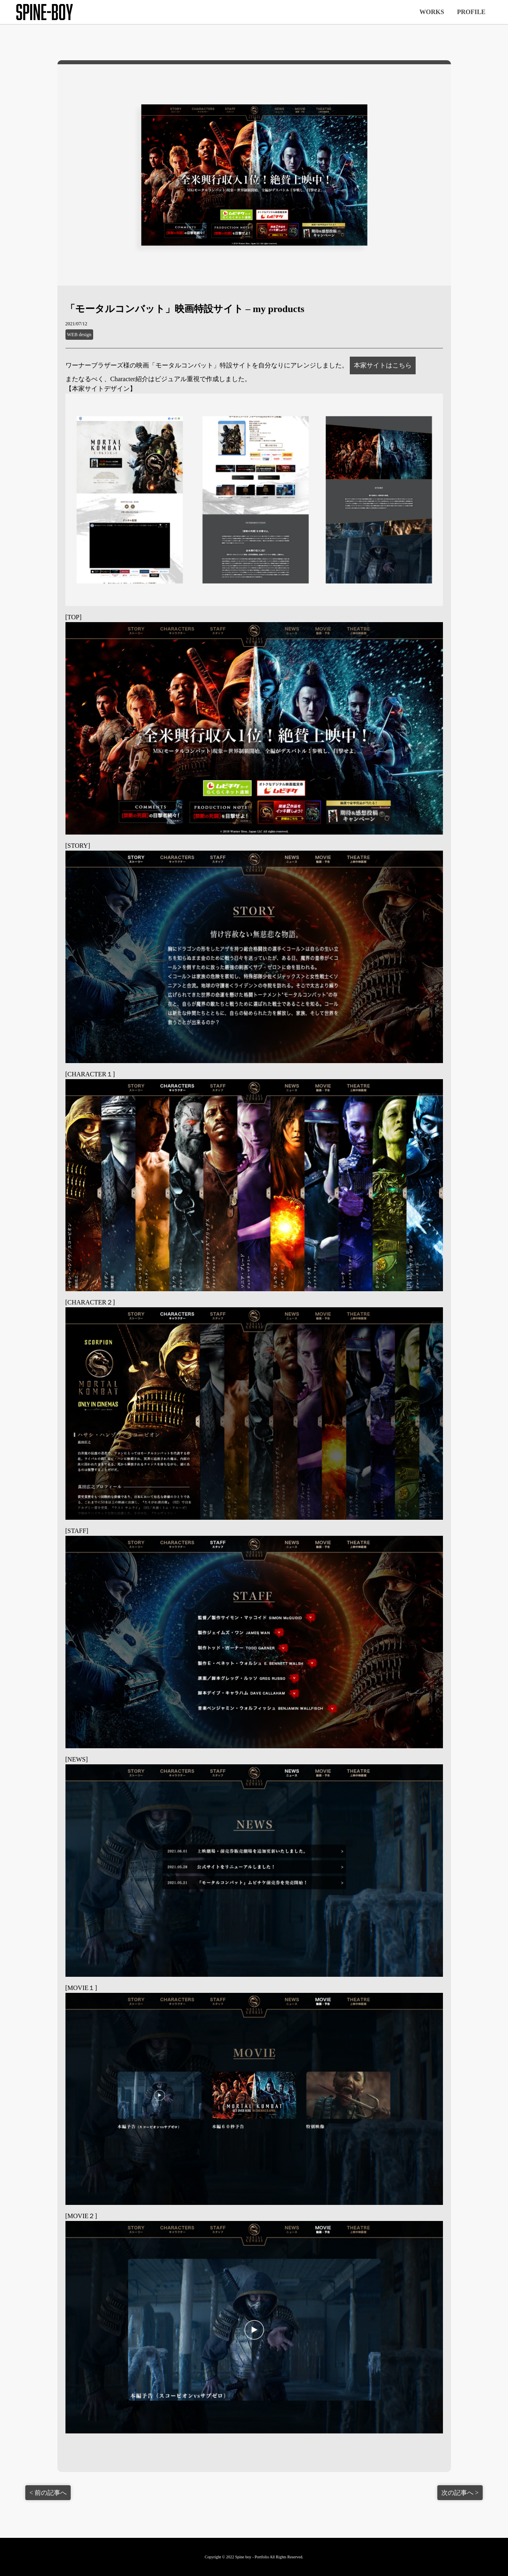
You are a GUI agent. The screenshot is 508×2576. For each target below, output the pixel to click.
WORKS (432, 11)
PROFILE (471, 11)
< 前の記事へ (48, 2492)
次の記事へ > (460, 2492)
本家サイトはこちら (383, 365)
